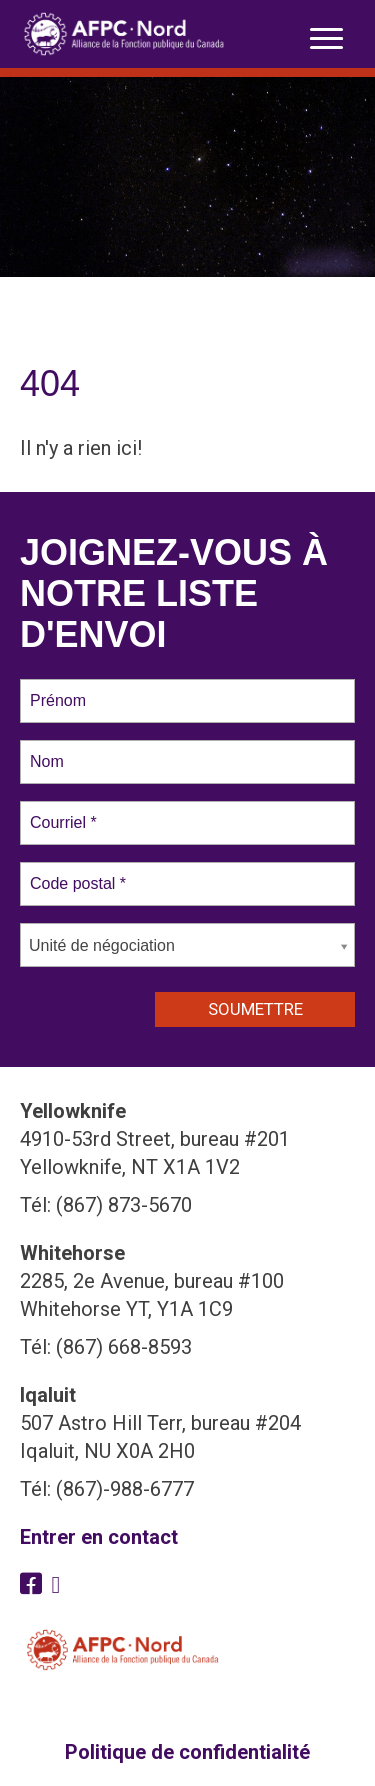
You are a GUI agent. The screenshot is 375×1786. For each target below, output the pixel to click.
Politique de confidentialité (187, 1752)
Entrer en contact (99, 1537)
